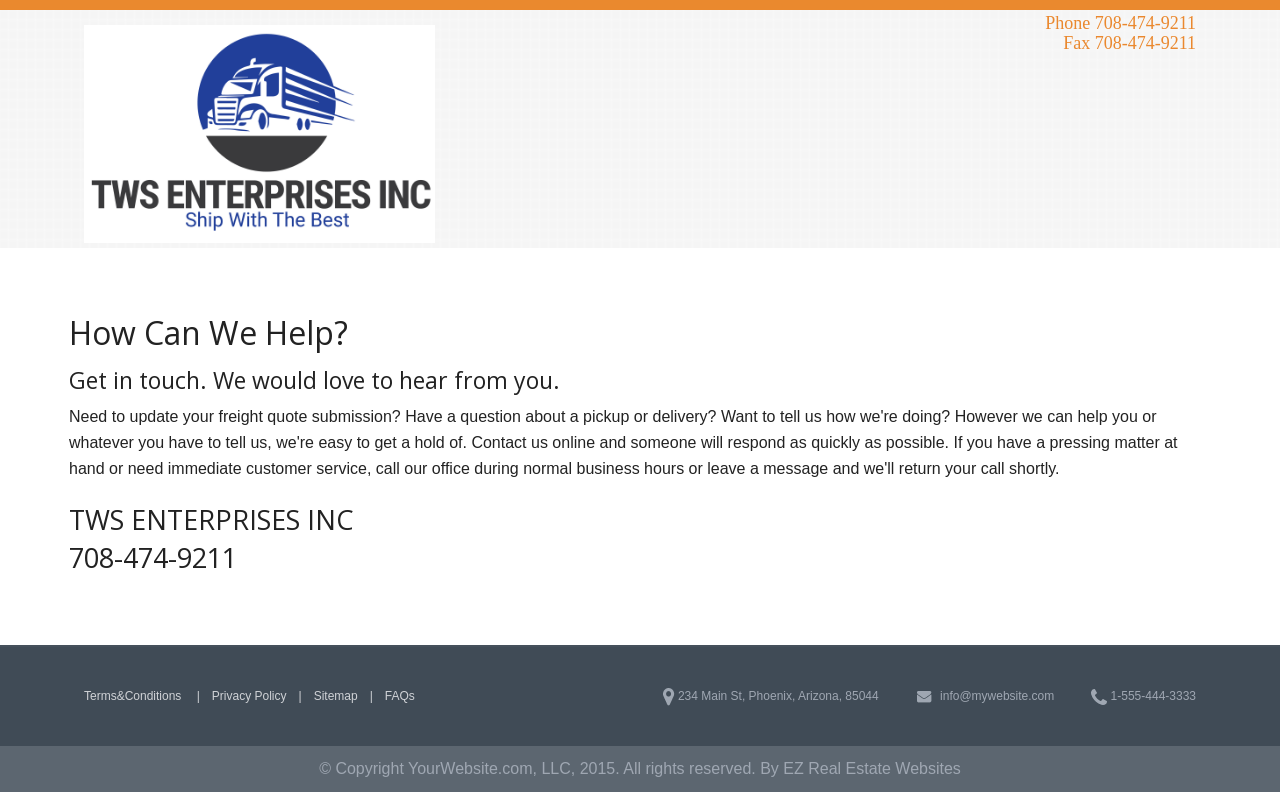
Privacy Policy (249, 696)
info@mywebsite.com (985, 696)
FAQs (400, 696)
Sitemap (336, 696)
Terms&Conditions (134, 696)
